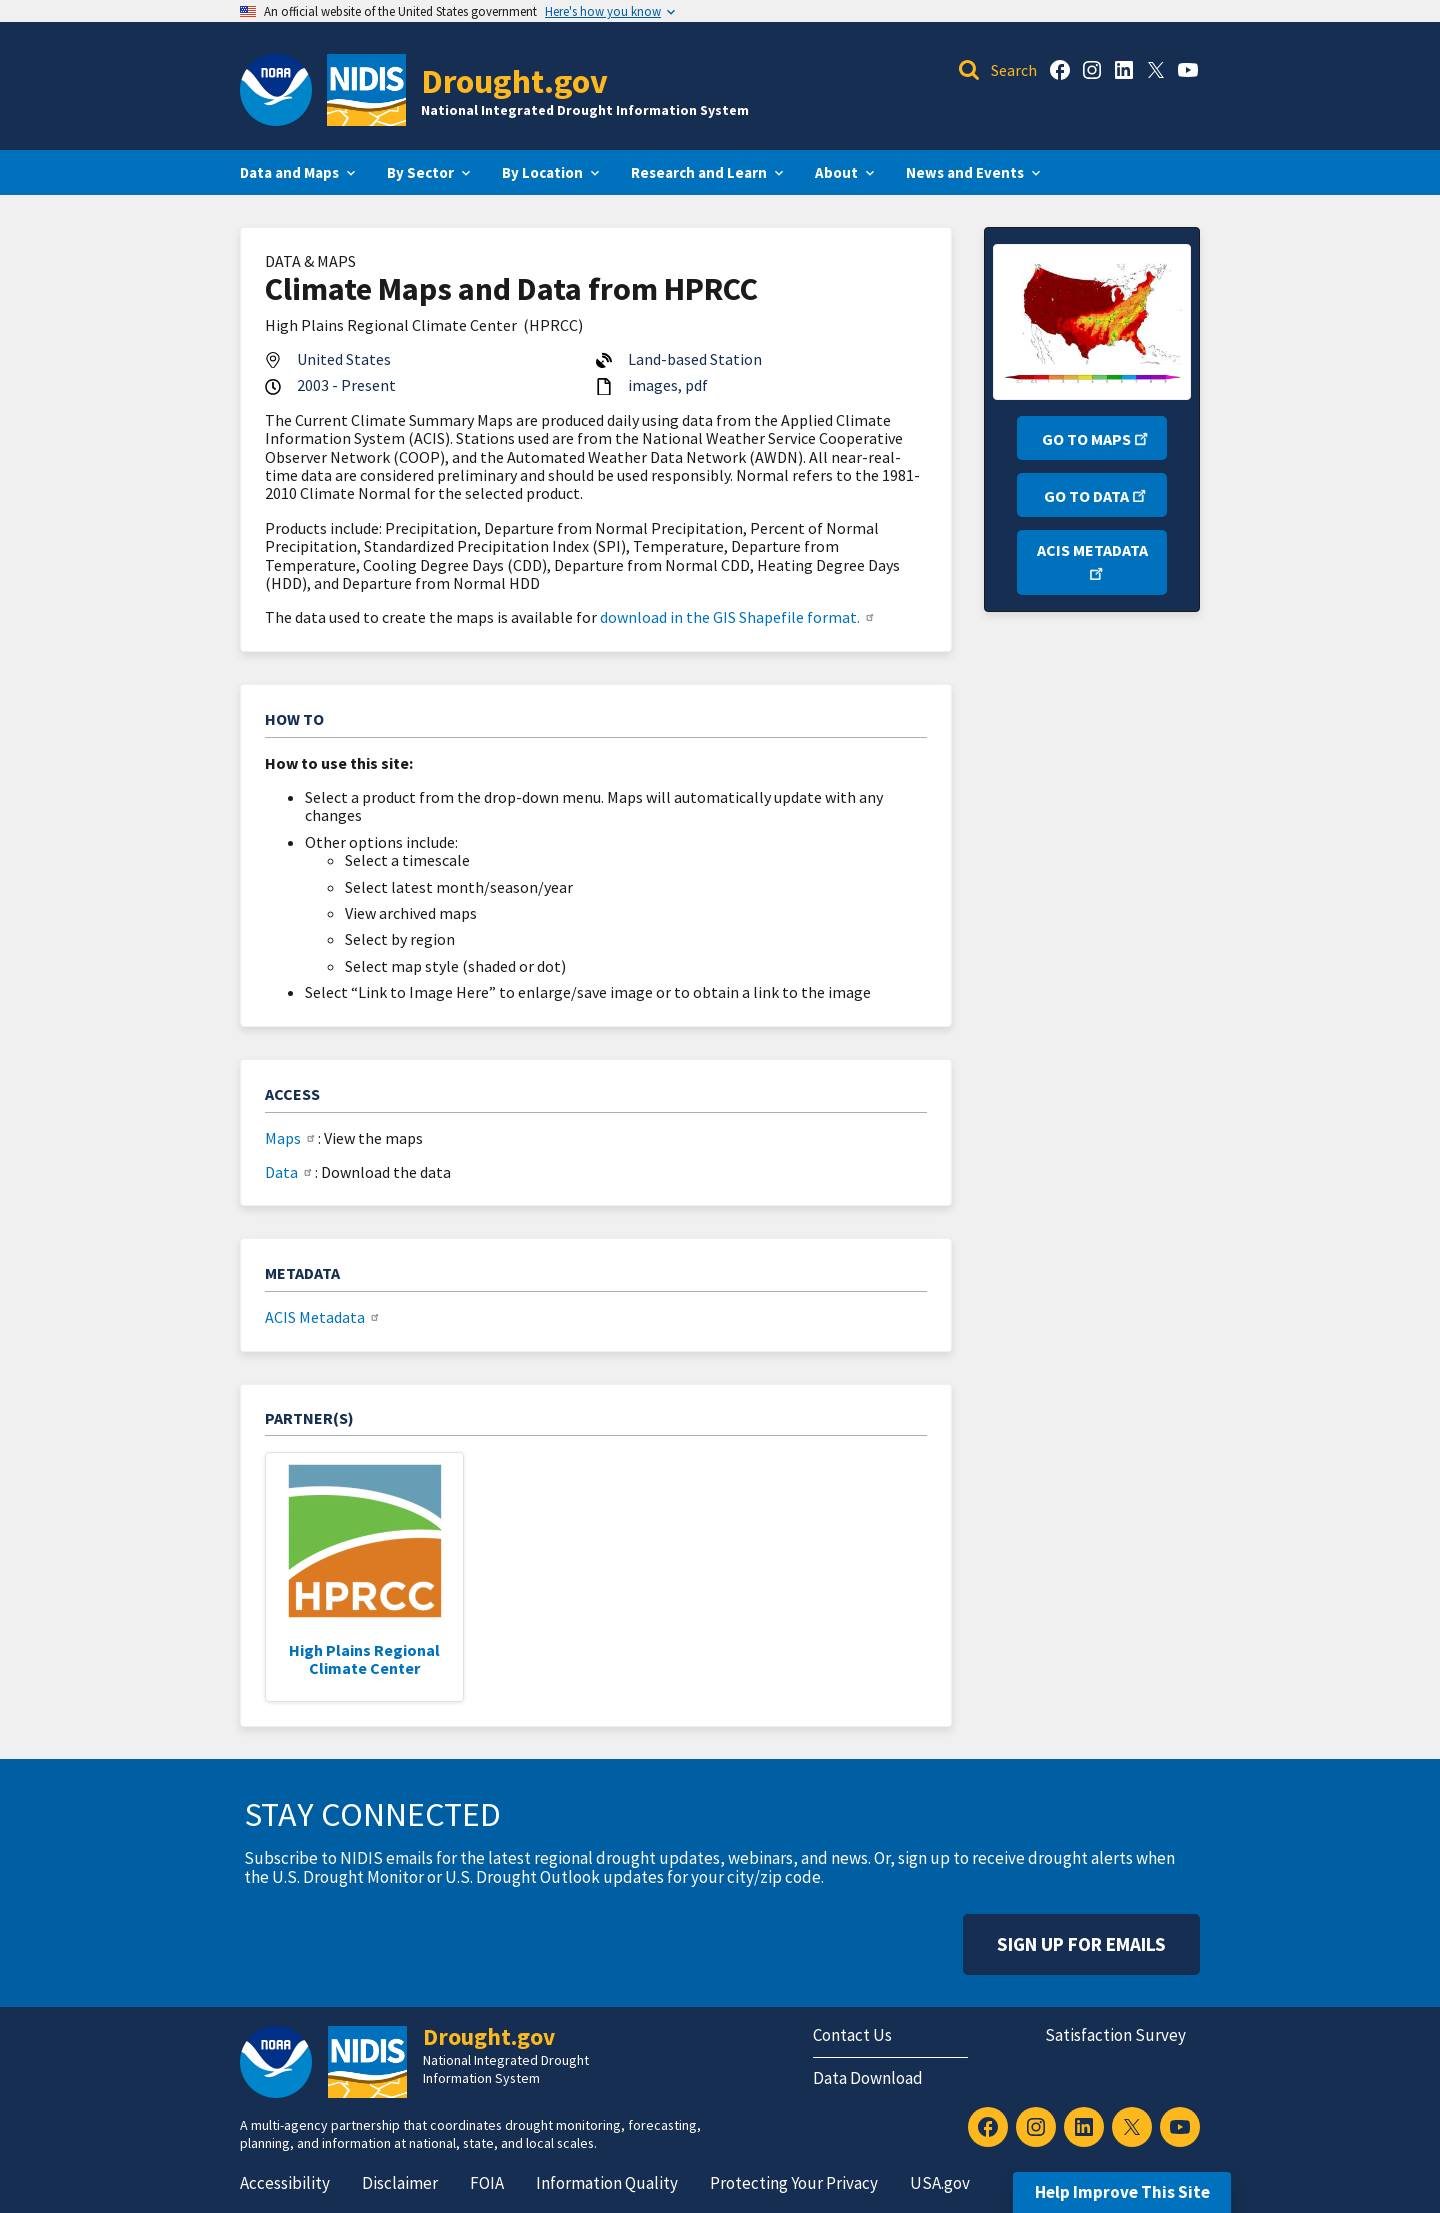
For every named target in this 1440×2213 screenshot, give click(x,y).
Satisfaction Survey (1115, 2035)
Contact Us (852, 2035)
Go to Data (1097, 494)
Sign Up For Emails (1081, 1944)
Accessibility (285, 2183)
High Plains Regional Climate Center (364, 1659)
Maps (291, 1138)
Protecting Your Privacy (794, 2183)
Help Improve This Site (1122, 2192)
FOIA (487, 2183)
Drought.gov (514, 80)
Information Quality (607, 2183)
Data (290, 1172)
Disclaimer (400, 2183)
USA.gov (940, 2183)
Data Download (868, 2078)
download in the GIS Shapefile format (738, 617)
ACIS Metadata (323, 1317)
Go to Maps (1097, 437)
